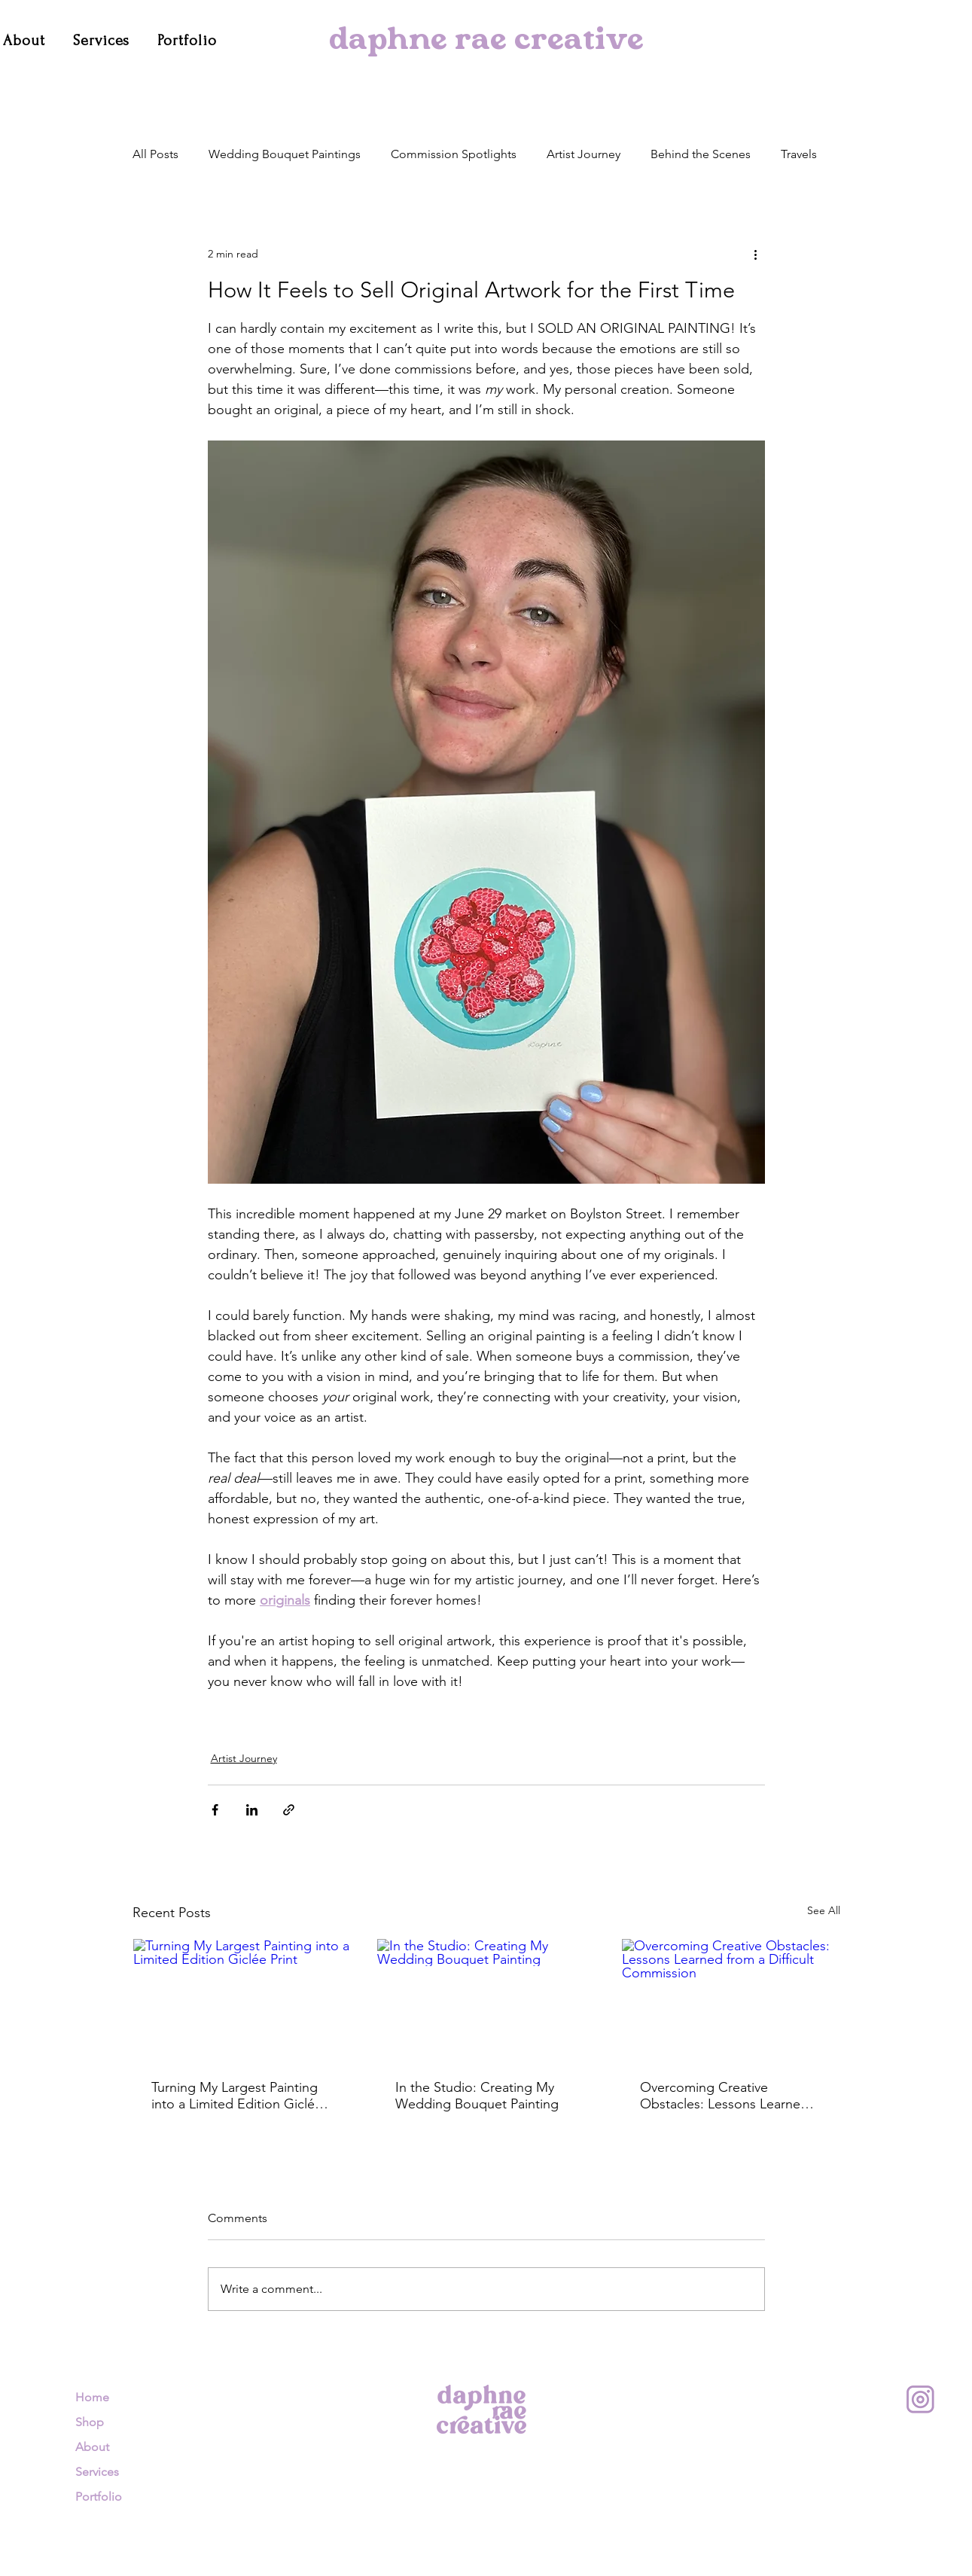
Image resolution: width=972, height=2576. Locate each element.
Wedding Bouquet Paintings (285, 154)
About (92, 2447)
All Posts (155, 154)
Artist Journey (583, 154)
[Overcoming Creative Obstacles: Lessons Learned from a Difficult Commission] (730, 2000)
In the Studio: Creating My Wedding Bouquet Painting (477, 2095)
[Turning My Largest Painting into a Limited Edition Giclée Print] (242, 2000)
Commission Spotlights (453, 154)
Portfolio (98, 2496)
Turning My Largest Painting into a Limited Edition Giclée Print (236, 2095)
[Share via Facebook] (215, 1810)
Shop (89, 2422)
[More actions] (756, 254)
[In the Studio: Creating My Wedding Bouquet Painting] (486, 2000)
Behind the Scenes (701, 154)
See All (823, 1910)
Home (92, 2397)
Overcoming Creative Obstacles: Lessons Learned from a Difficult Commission (724, 2095)
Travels (799, 154)
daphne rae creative (486, 41)
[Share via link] (289, 1810)
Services (97, 2472)
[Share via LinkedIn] (252, 1810)
